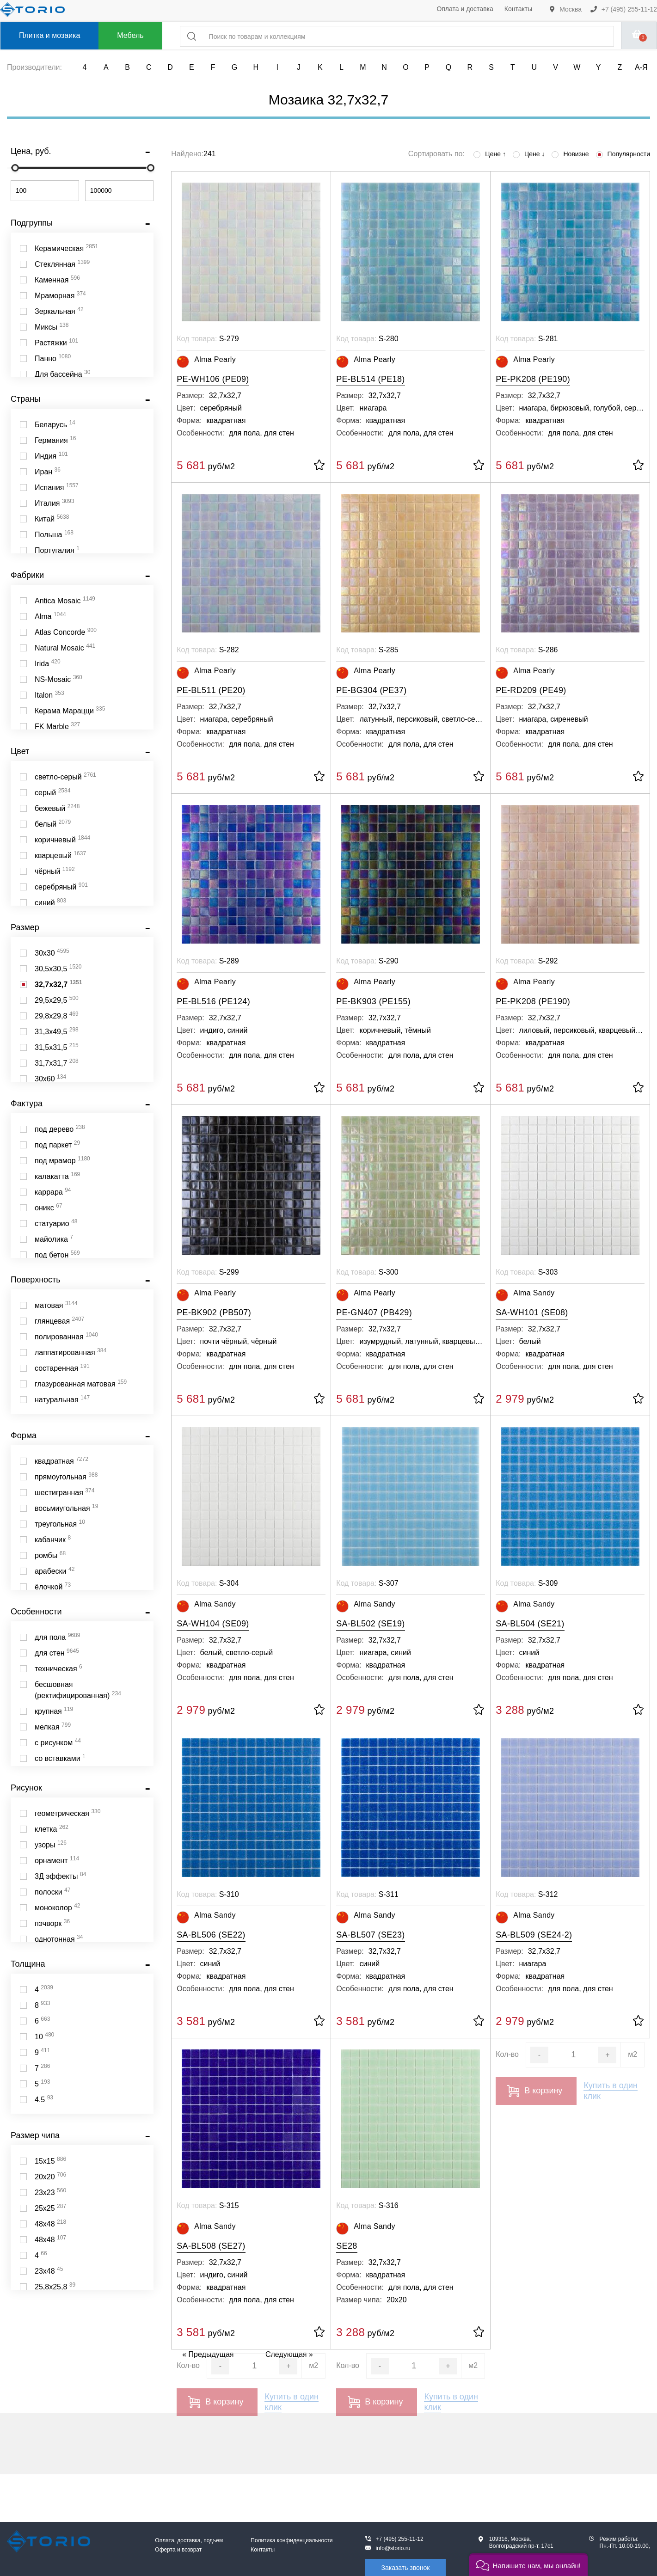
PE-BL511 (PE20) (211, 690)
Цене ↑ (489, 154)
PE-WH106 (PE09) (213, 379)
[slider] (15, 168)
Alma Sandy (525, 1295)
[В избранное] (319, 466)
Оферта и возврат (178, 2549)
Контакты (518, 8)
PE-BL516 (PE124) (213, 1001)
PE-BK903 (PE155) (373, 1001)
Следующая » (289, 2354)
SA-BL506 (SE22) (211, 1934)
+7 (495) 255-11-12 (623, 9)
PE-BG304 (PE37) (371, 690)
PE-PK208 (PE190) (533, 379)
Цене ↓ (529, 154)
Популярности (623, 154)
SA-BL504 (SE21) (530, 1623)
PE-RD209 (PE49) (531, 690)
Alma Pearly (206, 362)
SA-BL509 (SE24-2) (534, 1934)
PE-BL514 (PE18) (370, 379)
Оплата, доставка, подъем (189, 2540)
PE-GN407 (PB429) (374, 1312)
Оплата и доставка (464, 8)
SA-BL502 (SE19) (370, 1623)
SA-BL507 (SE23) (370, 1934)
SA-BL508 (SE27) (211, 2246)
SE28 (346, 2246)
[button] (528, 2564)
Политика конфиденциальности (291, 2540)
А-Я (641, 67)
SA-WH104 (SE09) (213, 1623)
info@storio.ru (393, 2548)
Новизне (570, 154)
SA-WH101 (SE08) (532, 1312)
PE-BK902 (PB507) (214, 1312)
